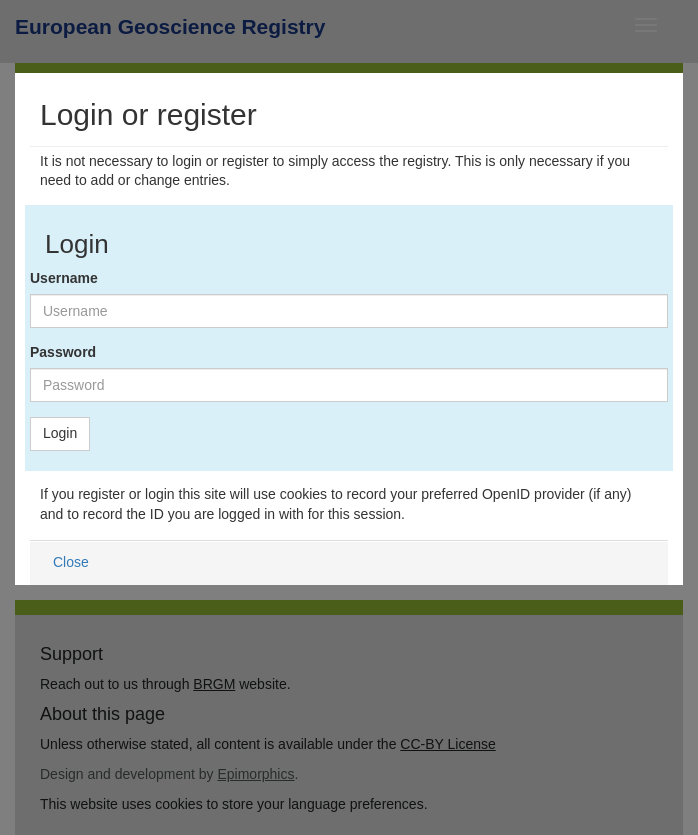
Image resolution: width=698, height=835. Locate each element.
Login (60, 433)
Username (64, 278)
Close (71, 562)
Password (63, 352)
